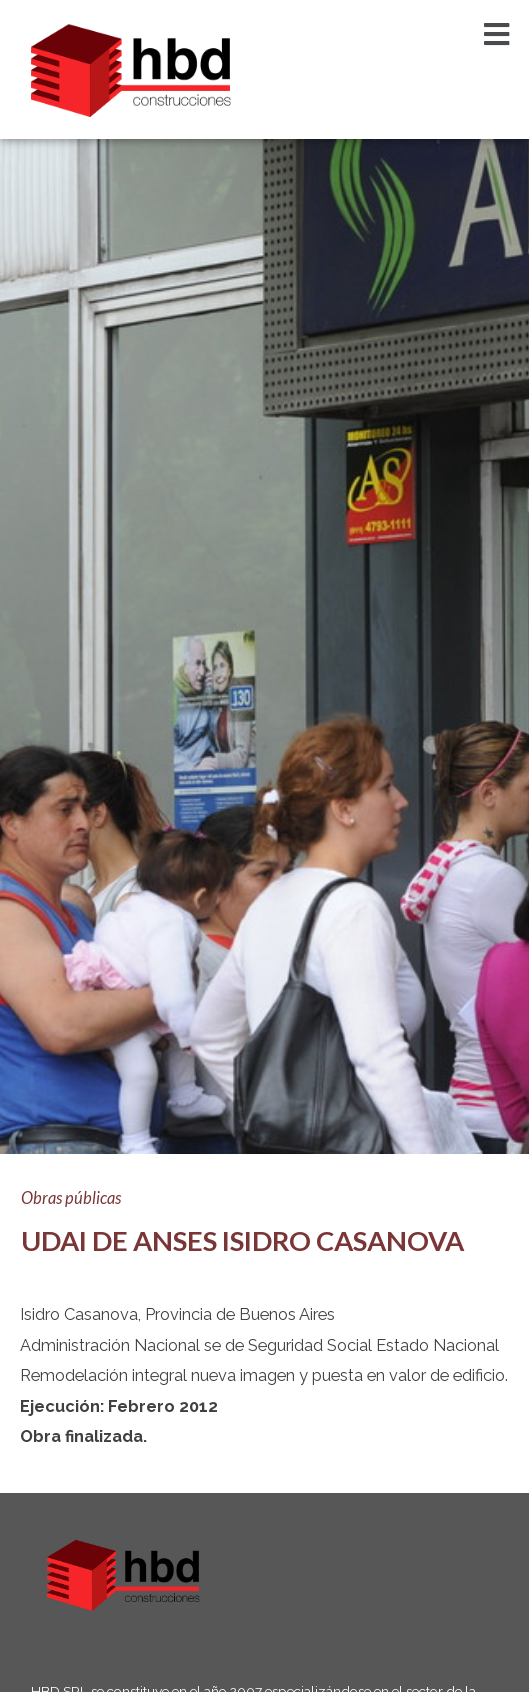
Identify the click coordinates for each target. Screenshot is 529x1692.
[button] (496, 35)
